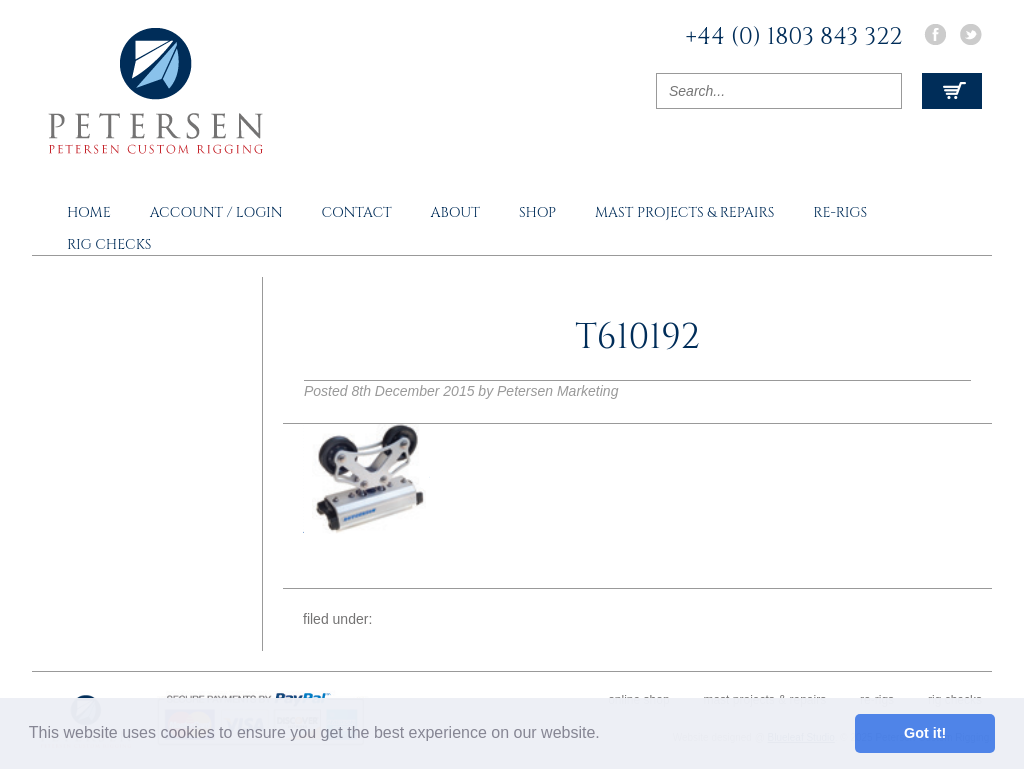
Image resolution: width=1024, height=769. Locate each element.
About (455, 212)
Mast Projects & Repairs (684, 212)
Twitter (971, 34)
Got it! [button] (925, 733)
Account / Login (216, 212)
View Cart (952, 91)
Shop (537, 212)
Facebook (935, 34)
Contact (356, 212)
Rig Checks (109, 244)
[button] (607, 735)
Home (89, 212)
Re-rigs (840, 212)
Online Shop (638, 700)
